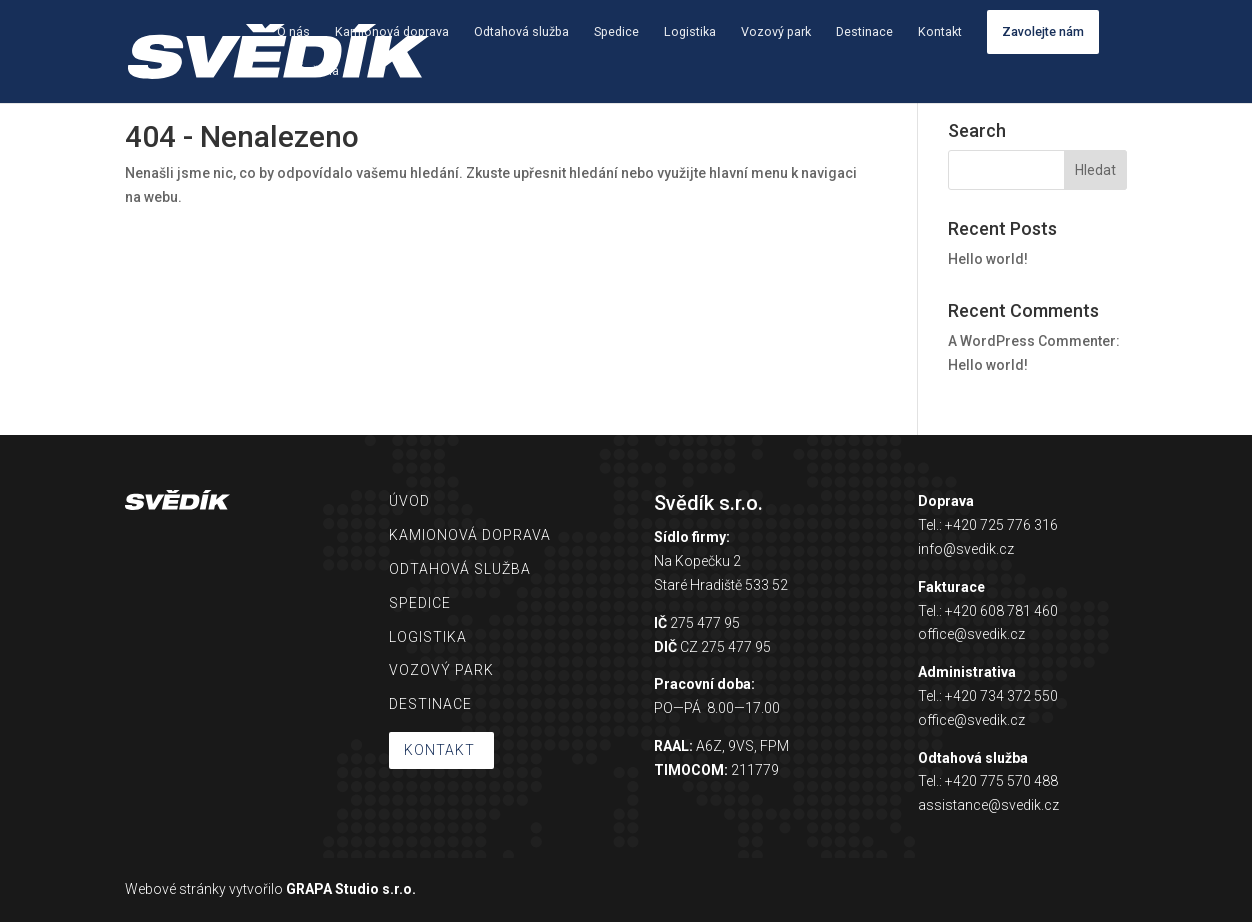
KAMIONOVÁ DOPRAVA (470, 535)
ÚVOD (409, 501)
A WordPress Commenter (1032, 341)
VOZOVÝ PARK (441, 670)
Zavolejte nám (1043, 32)
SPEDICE (420, 603)
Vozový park (776, 32)
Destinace (864, 32)
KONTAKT (439, 750)
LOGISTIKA (428, 637)
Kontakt (940, 32)
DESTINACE (430, 704)
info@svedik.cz (966, 549)
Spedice (616, 32)
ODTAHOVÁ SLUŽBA (460, 569)
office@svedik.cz (971, 634)
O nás (293, 32)
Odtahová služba (521, 32)
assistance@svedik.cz (988, 805)
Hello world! (988, 259)
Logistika (690, 32)
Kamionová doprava (392, 32)
